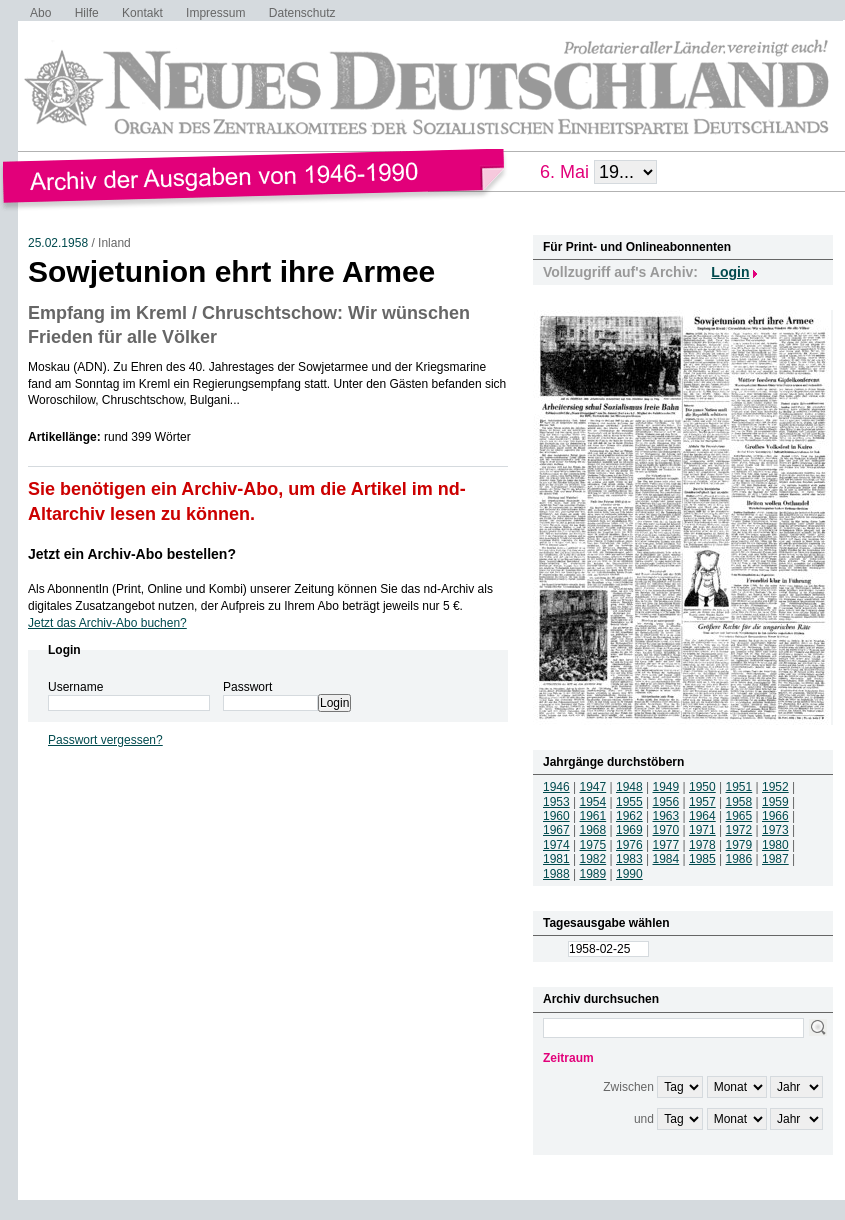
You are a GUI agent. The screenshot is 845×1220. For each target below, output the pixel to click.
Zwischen (628, 1087)
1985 (702, 859)
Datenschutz (302, 13)
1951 (739, 787)
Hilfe (87, 13)
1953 (556, 802)
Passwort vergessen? (105, 740)
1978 (702, 845)
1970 (666, 830)
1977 (666, 845)
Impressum (215, 13)
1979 (739, 845)
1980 (775, 845)
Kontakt (142, 13)
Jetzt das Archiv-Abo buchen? (107, 623)
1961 (593, 816)
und (644, 1119)
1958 (739, 802)
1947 (593, 787)
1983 (629, 859)
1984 (666, 859)
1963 (666, 816)
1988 (556, 874)
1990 (629, 874)
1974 (556, 845)
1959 (775, 802)
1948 (629, 787)
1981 (556, 859)
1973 (775, 830)
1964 (702, 816)
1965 (739, 816)
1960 (556, 816)
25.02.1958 (58, 243)
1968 (593, 830)
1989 (593, 874)
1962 (629, 816)
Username (75, 687)
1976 (629, 845)
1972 (739, 830)
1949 (666, 787)
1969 (629, 830)
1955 (629, 802)
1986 (739, 859)
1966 (775, 816)
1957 (702, 802)
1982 (593, 859)
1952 (775, 787)
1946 (556, 787)
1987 (775, 859)
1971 (702, 830)
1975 (593, 845)
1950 (702, 787)
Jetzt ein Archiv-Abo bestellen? (132, 554)
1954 (593, 802)
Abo (40, 13)
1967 (556, 830)
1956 (666, 802)
